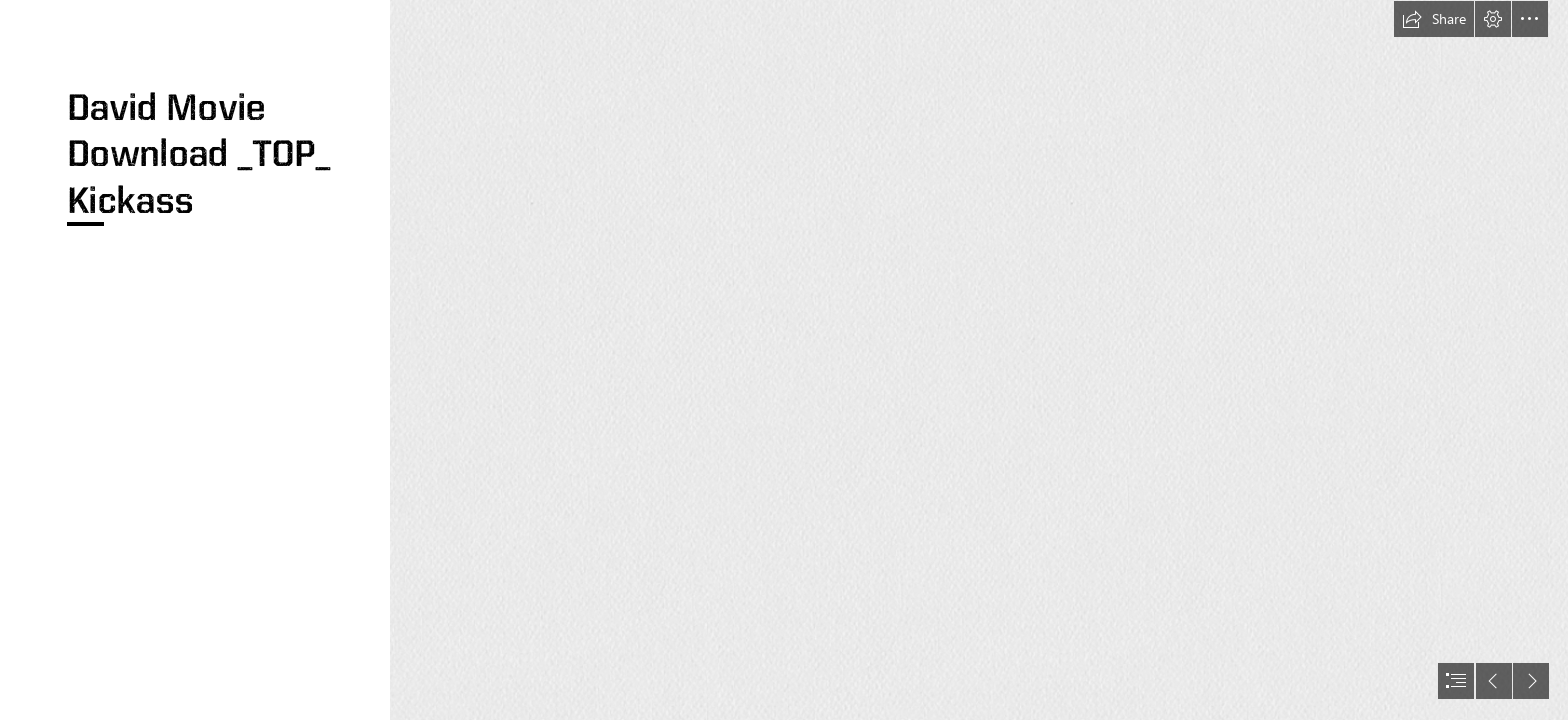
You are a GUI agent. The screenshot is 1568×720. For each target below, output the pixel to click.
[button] (1434, 19)
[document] (784, 360)
